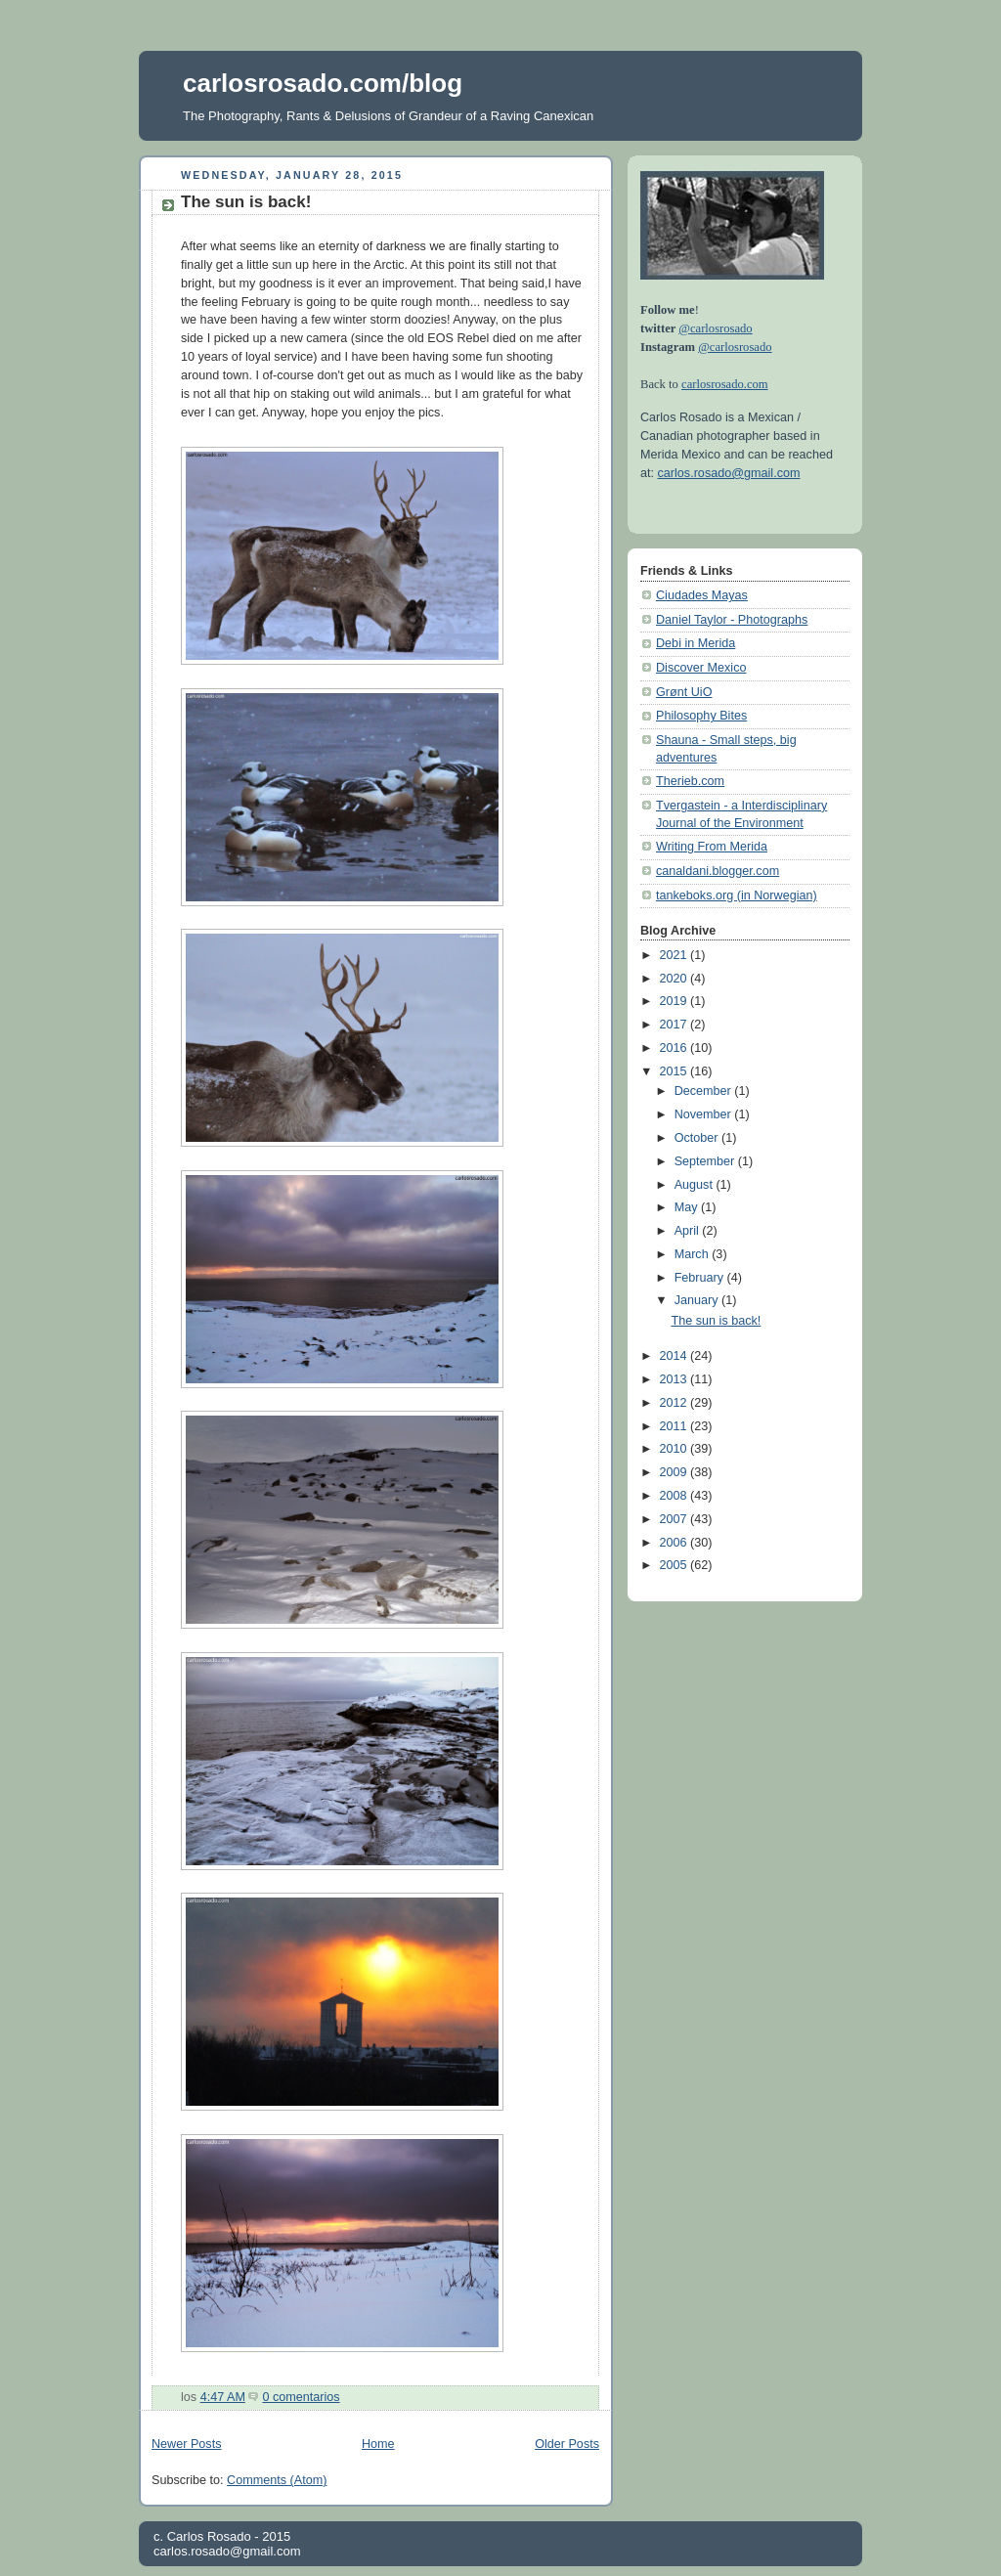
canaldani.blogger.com (717, 871)
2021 (675, 955)
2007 (675, 1519)
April (689, 1231)
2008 (675, 1496)
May (688, 1207)
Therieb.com (690, 781)
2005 (675, 1565)
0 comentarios (300, 2397)
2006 (675, 1543)
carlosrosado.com (724, 384)
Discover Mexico (701, 668)
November (705, 1114)
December (705, 1091)
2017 (675, 1024)
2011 (675, 1426)
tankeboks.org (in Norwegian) (736, 895)
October (698, 1138)
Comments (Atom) (276, 2480)
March (694, 1254)
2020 (675, 978)
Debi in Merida (695, 643)
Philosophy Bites (701, 715)
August (696, 1185)
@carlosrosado (715, 328)
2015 (675, 1071)
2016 (675, 1048)
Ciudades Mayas (702, 595)
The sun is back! (246, 202)
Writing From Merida (711, 846)
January (698, 1300)
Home (378, 2444)
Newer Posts (186, 2444)
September (706, 1161)
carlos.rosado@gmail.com (729, 473)
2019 (675, 1001)
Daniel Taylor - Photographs (731, 620)
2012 (675, 1403)
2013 (675, 1379)
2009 (675, 1472)
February (701, 1278)
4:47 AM (222, 2397)
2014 (675, 1356)
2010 (675, 1449)
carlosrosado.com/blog (322, 83)
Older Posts (567, 2444)
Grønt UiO (684, 692)
